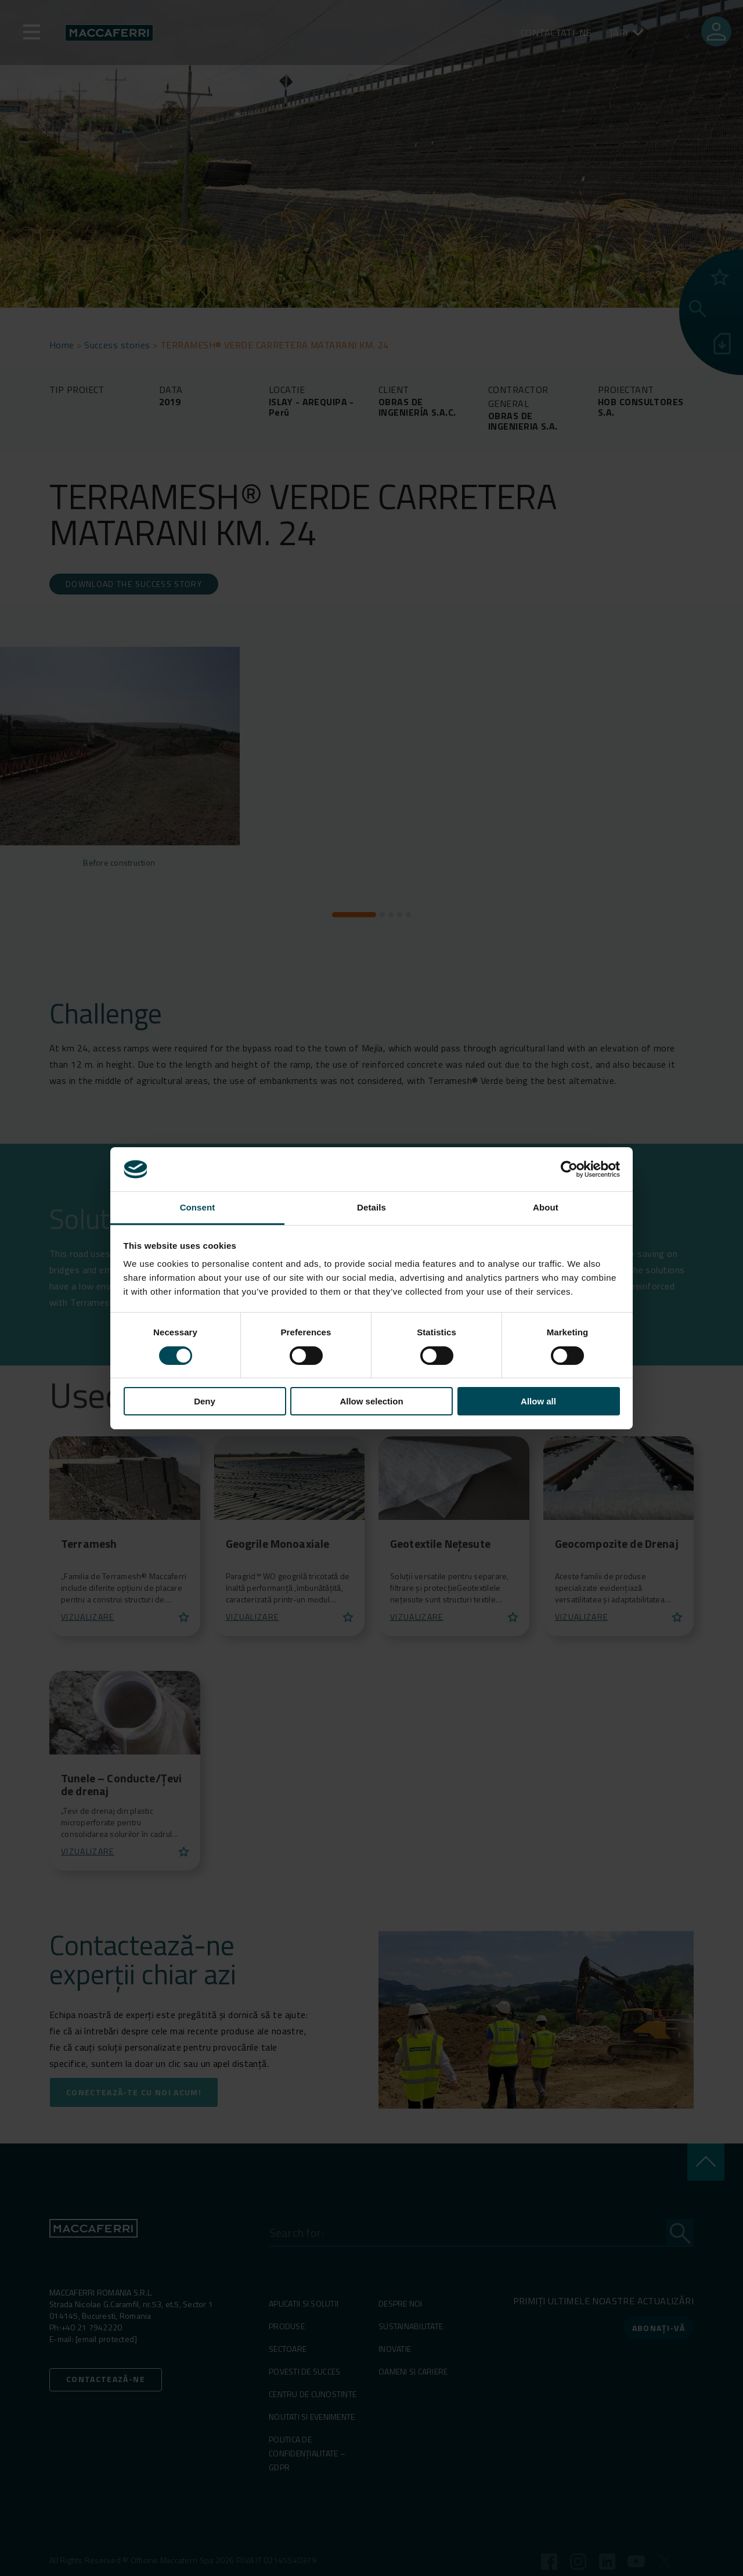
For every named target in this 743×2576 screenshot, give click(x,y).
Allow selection (371, 1401)
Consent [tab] (197, 1207)
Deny (204, 1401)
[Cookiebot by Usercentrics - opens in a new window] (569, 1169)
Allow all (538, 1401)
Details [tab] (371, 1207)
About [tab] (545, 1207)
